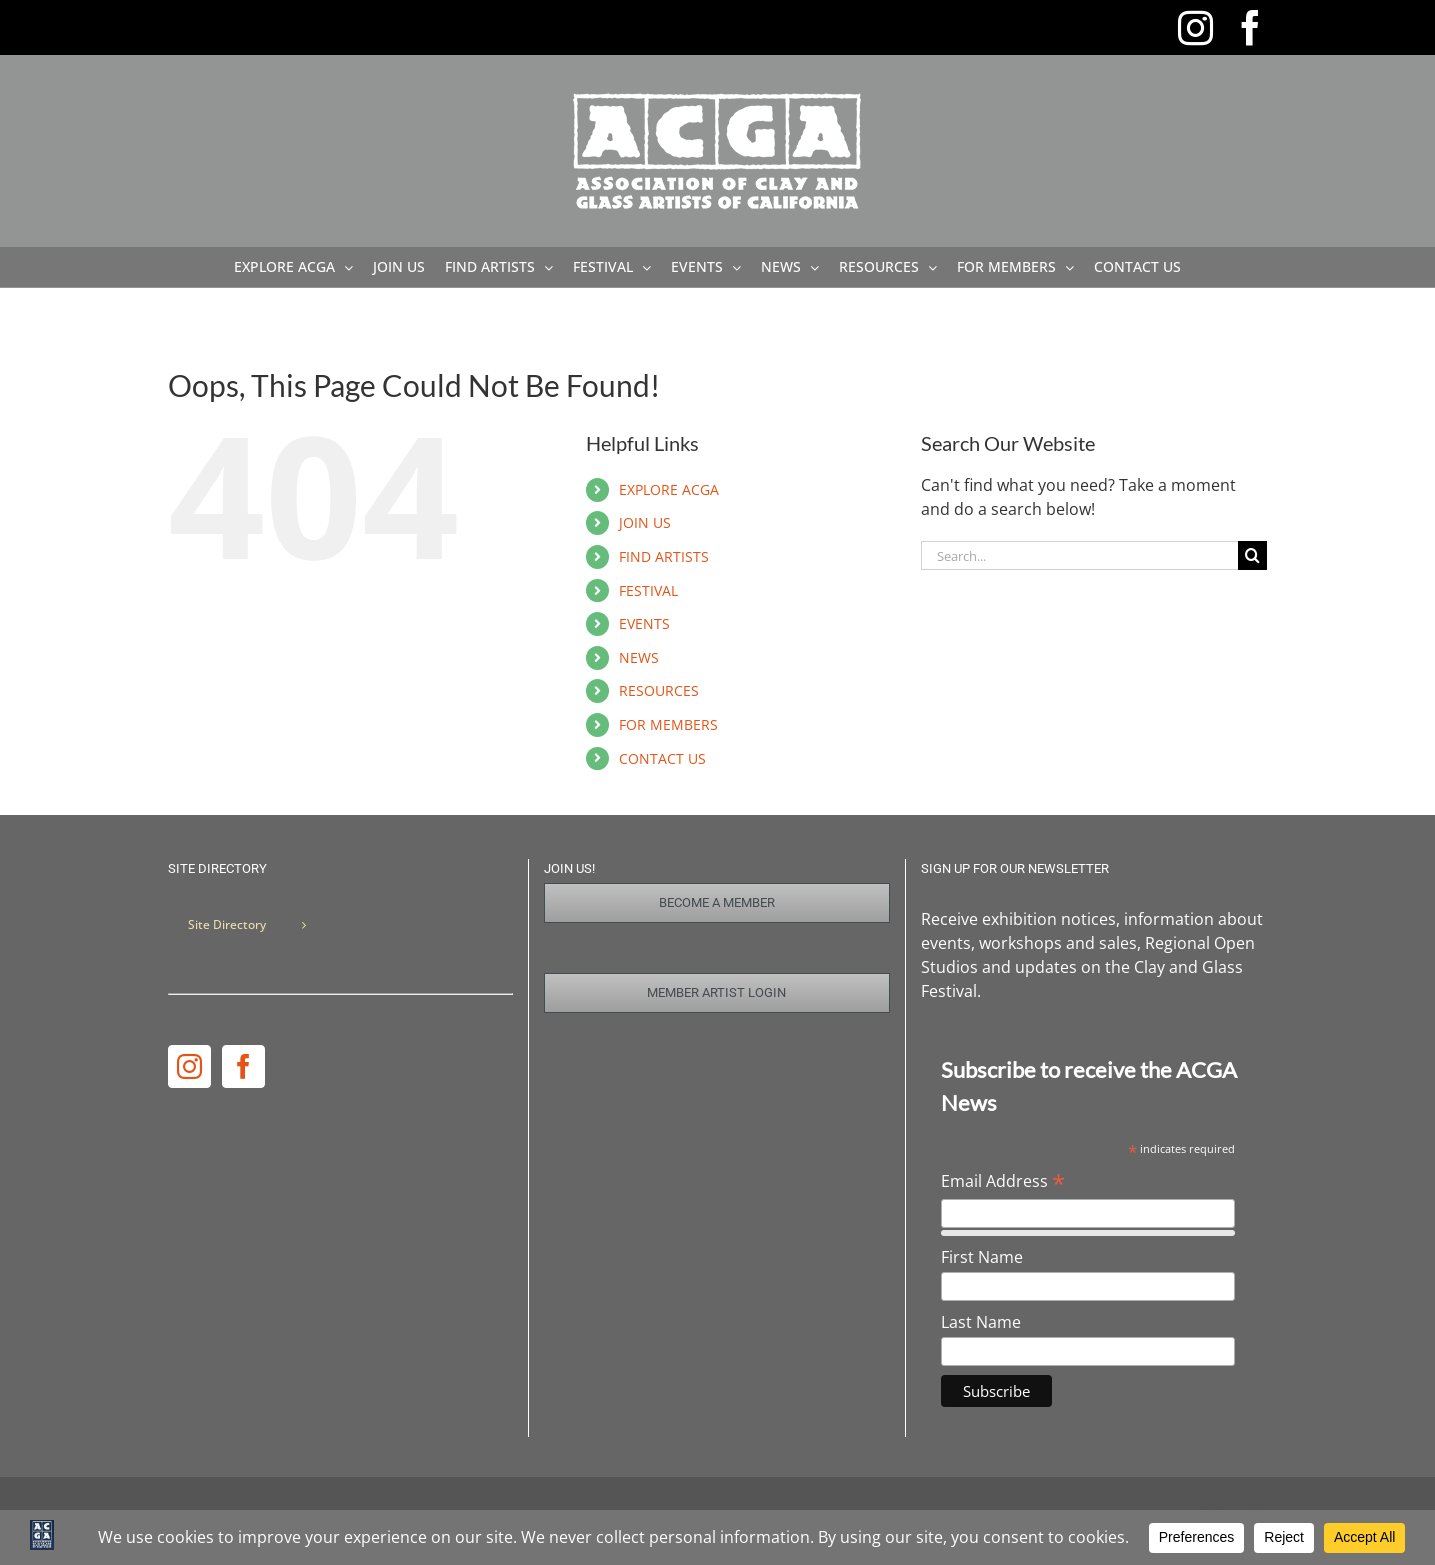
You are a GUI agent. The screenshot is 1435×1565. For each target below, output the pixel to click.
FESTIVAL (648, 590)
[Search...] (1080, 555)
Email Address (1003, 1181)
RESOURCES (659, 690)
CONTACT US (662, 758)
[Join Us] (717, 903)
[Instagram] (189, 1066)
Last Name (981, 1322)
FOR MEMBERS (668, 724)
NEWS (639, 657)
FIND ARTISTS (664, 556)
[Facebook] (243, 1066)
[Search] (1252, 555)
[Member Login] (717, 993)
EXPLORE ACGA (669, 489)
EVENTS (644, 623)
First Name (982, 1257)
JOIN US (645, 522)
